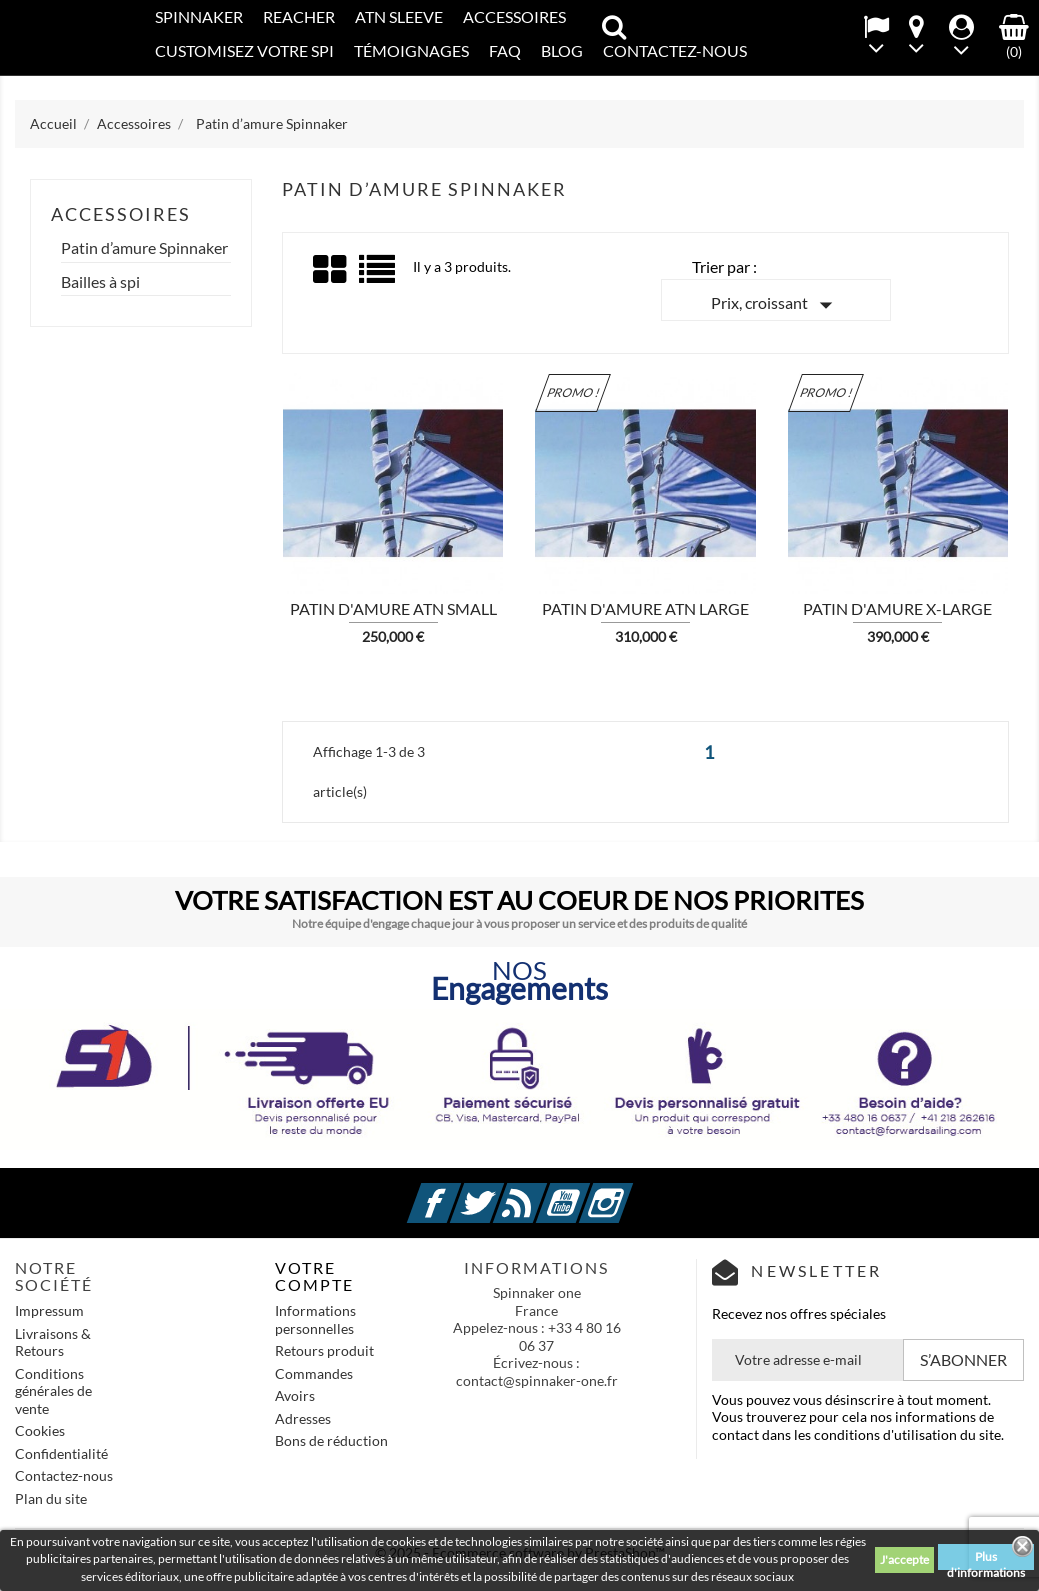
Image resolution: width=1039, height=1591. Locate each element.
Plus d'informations (986, 1559)
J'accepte (904, 1559)
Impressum (49, 1310)
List (378, 276)
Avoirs (295, 1395)
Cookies (40, 1430)
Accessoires (514, 16)
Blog (562, 50)
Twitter (501, 1191)
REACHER (299, 16)
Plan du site (51, 1498)
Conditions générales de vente (53, 1391)
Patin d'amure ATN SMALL (393, 608)
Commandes (314, 1373)
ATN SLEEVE (399, 16)
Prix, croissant (776, 305)
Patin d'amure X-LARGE (897, 608)
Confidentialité (61, 1453)
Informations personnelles (315, 1319)
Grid (331, 270)
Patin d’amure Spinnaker (144, 248)
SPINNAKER (199, 16)
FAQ (505, 50)
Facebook (458, 1191)
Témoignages (411, 50)
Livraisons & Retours (53, 1342)
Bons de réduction (331, 1440)
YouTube (587, 1191)
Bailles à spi (100, 282)
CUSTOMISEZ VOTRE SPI (244, 50)
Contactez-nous (64, 1475)
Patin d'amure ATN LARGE (645, 608)
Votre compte (314, 1276)
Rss (544, 1191)
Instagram (630, 1191)
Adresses (303, 1418)
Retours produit (324, 1350)
